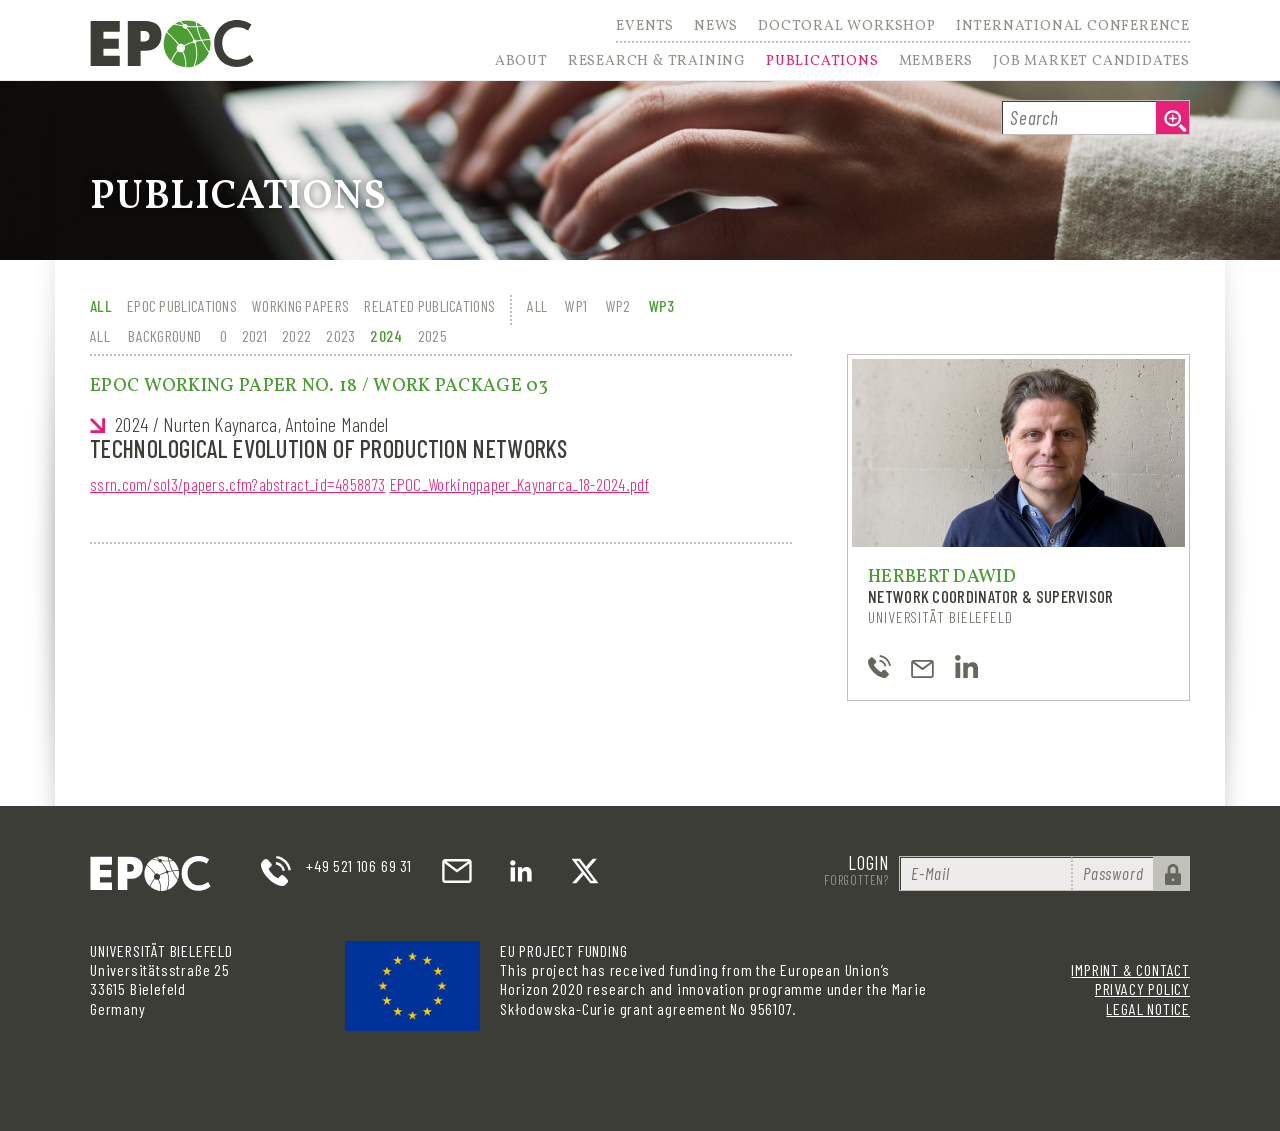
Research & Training (657, 62)
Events (645, 28)
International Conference (1073, 28)
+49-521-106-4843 (879, 666)
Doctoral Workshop (847, 28)
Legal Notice (1148, 1008)
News (716, 28)
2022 (296, 335)
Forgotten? (856, 880)
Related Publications (429, 305)
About (521, 62)
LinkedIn (521, 871)
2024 (386, 335)
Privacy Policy (1142, 988)
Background (164, 335)
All (101, 305)
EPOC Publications (182, 305)
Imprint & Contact (1130, 969)
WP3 (662, 305)
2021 (254, 335)
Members (936, 62)
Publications (822, 62)
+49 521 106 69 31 (359, 865)
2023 (340, 335)
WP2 (618, 305)
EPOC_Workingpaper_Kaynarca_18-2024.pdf (519, 484)
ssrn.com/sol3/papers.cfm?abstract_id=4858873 (237, 484)
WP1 (576, 305)
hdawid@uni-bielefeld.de (922, 666)
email (457, 871)
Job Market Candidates (1091, 62)
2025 (432, 335)
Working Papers (300, 305)
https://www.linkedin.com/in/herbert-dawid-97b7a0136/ (966, 666)
